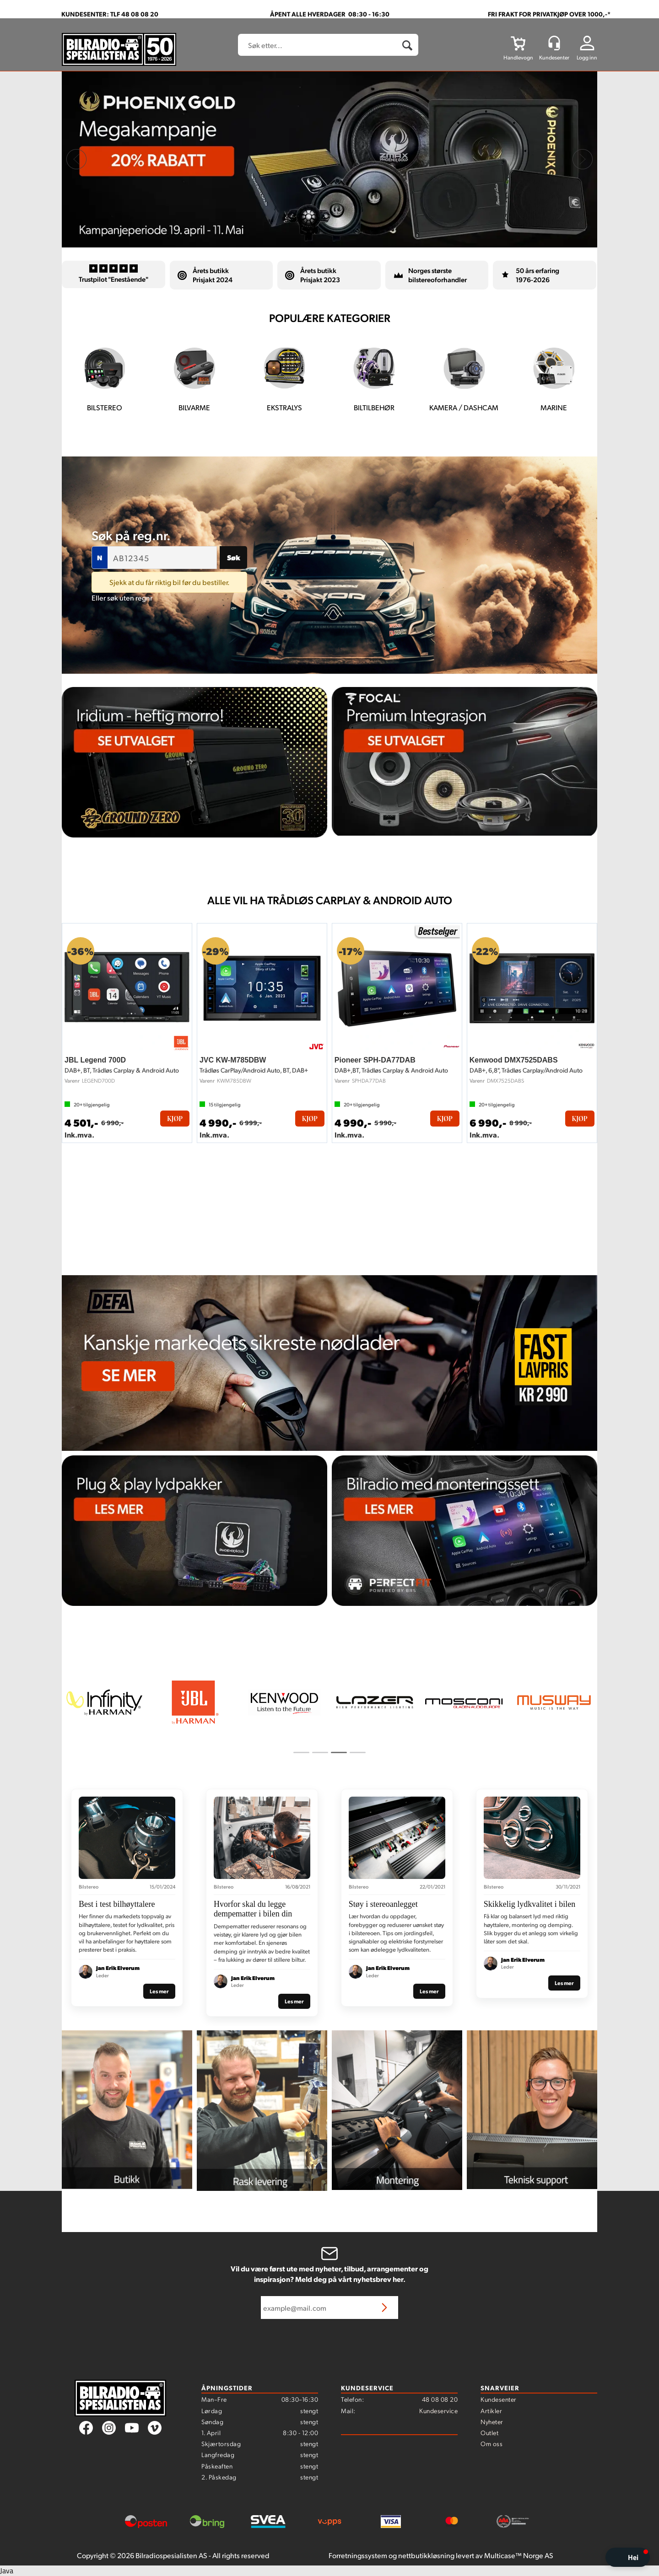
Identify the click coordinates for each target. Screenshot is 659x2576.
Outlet (489, 2432)
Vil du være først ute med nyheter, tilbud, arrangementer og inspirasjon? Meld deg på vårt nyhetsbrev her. (329, 2274)
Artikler (491, 2410)
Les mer (159, 1991)
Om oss (491, 2443)
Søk (233, 557)
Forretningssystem (358, 2555)
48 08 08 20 (440, 2399)
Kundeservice (438, 2410)
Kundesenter (499, 2399)
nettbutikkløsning (426, 2555)
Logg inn (587, 57)
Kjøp (175, 1118)
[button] (627, 2557)
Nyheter (492, 2421)
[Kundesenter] (554, 43)
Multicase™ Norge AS (518, 2555)
